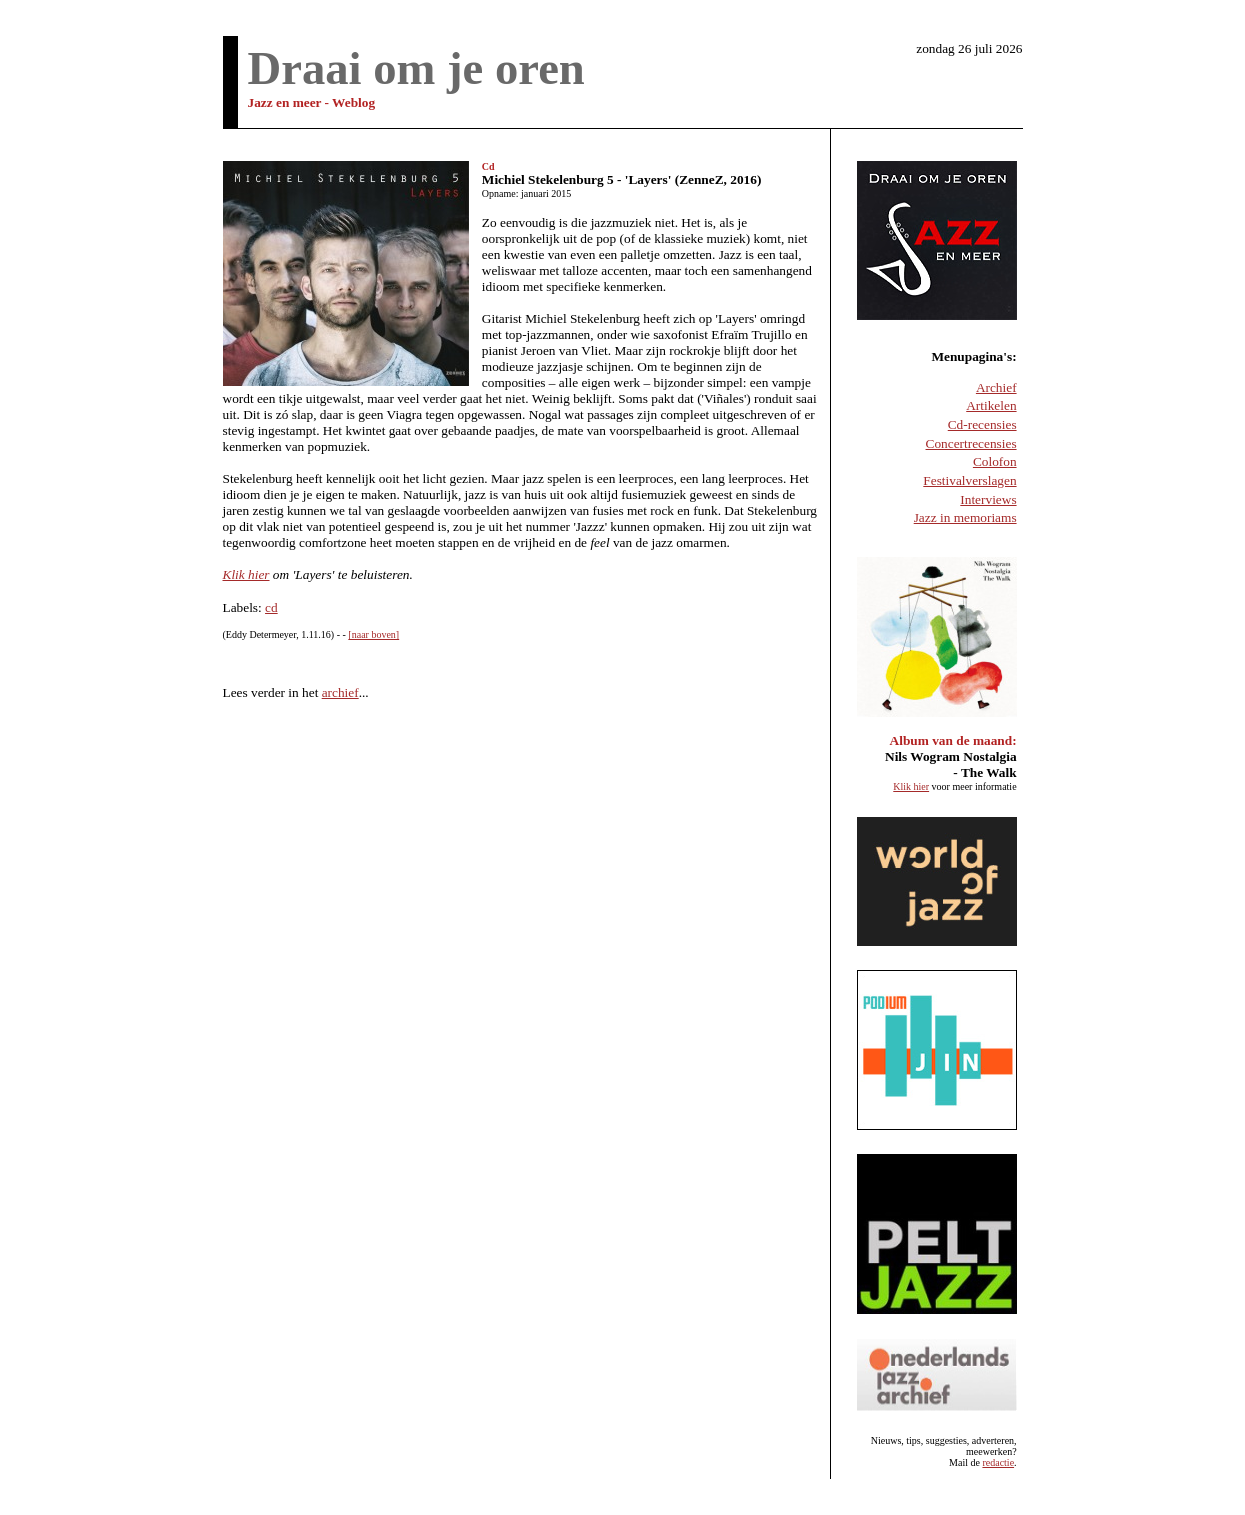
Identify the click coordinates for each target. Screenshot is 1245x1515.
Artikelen (991, 405)
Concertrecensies (971, 443)
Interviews (988, 499)
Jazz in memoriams (965, 517)
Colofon (995, 461)
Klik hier (246, 574)
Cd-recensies (982, 424)
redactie (998, 1462)
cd (271, 607)
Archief (996, 387)
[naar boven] (373, 634)
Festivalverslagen (969, 480)
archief (340, 692)
